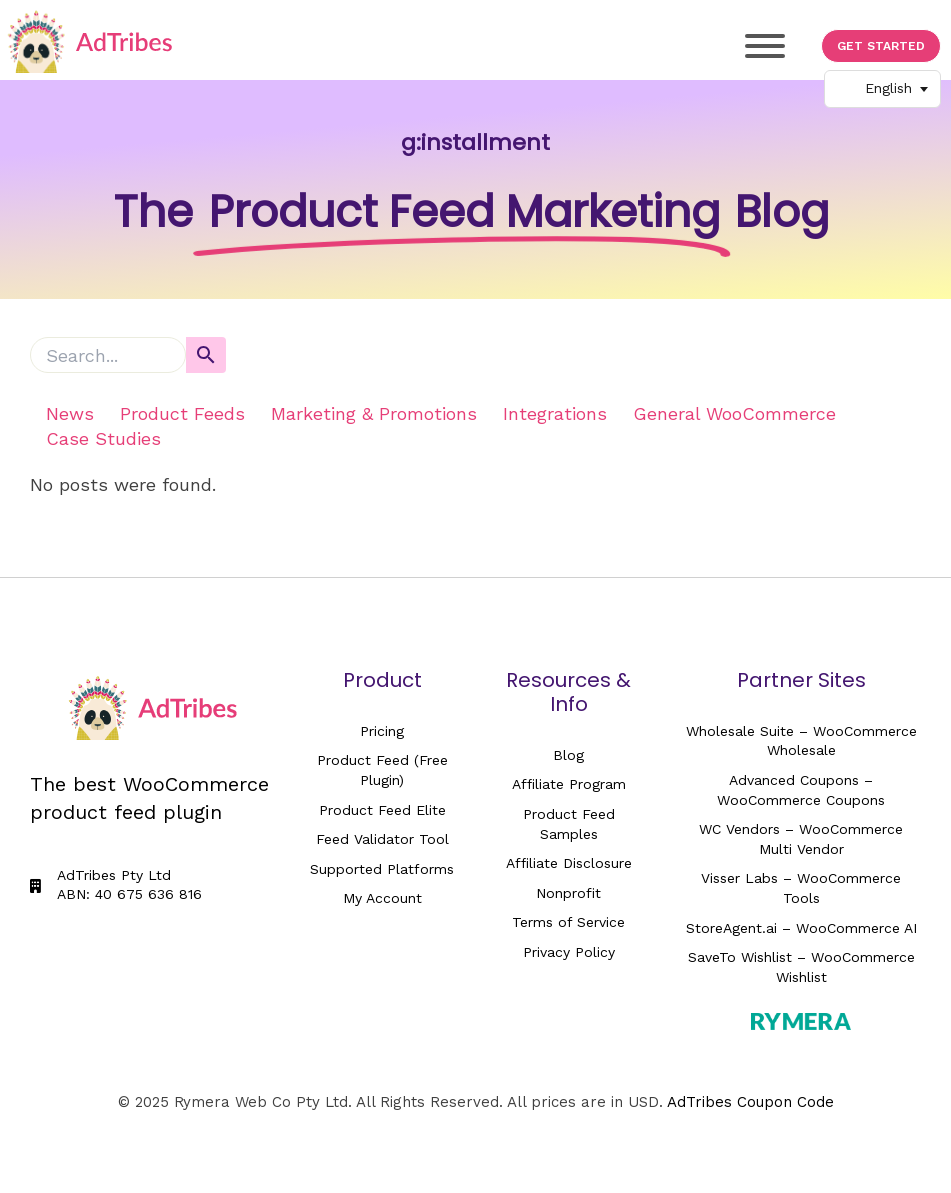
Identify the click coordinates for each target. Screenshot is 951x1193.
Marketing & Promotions (374, 413)
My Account (382, 898)
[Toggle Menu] (765, 46)
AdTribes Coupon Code (750, 1102)
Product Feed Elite (382, 810)
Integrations (555, 413)
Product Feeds (182, 413)
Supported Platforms (382, 869)
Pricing (382, 731)
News (70, 413)
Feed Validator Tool (382, 839)
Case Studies (103, 438)
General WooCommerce (734, 413)
